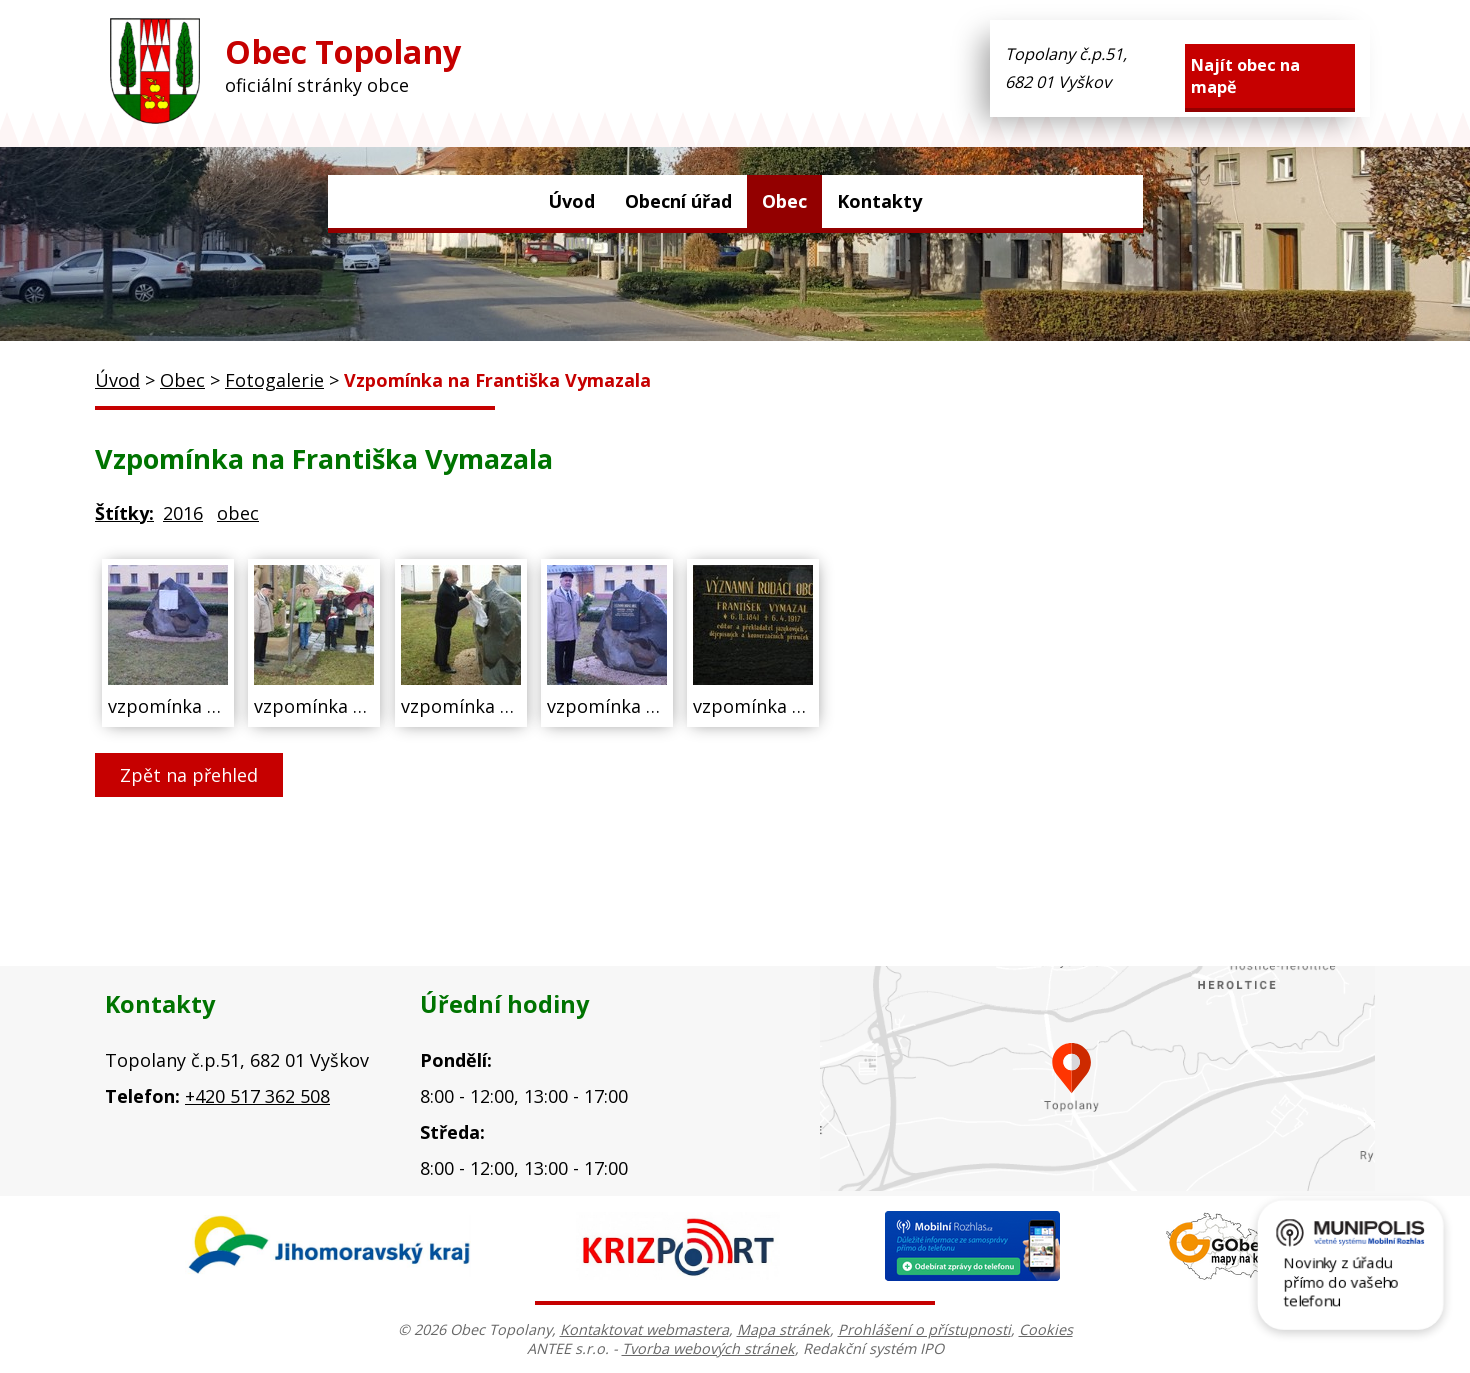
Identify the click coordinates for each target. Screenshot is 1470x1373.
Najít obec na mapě (1245, 76)
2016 (183, 513)
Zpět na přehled (189, 775)
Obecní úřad (678, 201)
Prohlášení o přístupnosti (924, 1329)
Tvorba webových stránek (708, 1348)
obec (238, 513)
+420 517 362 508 (257, 1096)
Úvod (571, 201)
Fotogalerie (274, 380)
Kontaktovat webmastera (644, 1329)
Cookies (1046, 1329)
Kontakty (879, 201)
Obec (784, 201)
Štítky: (124, 513)
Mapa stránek (783, 1329)
